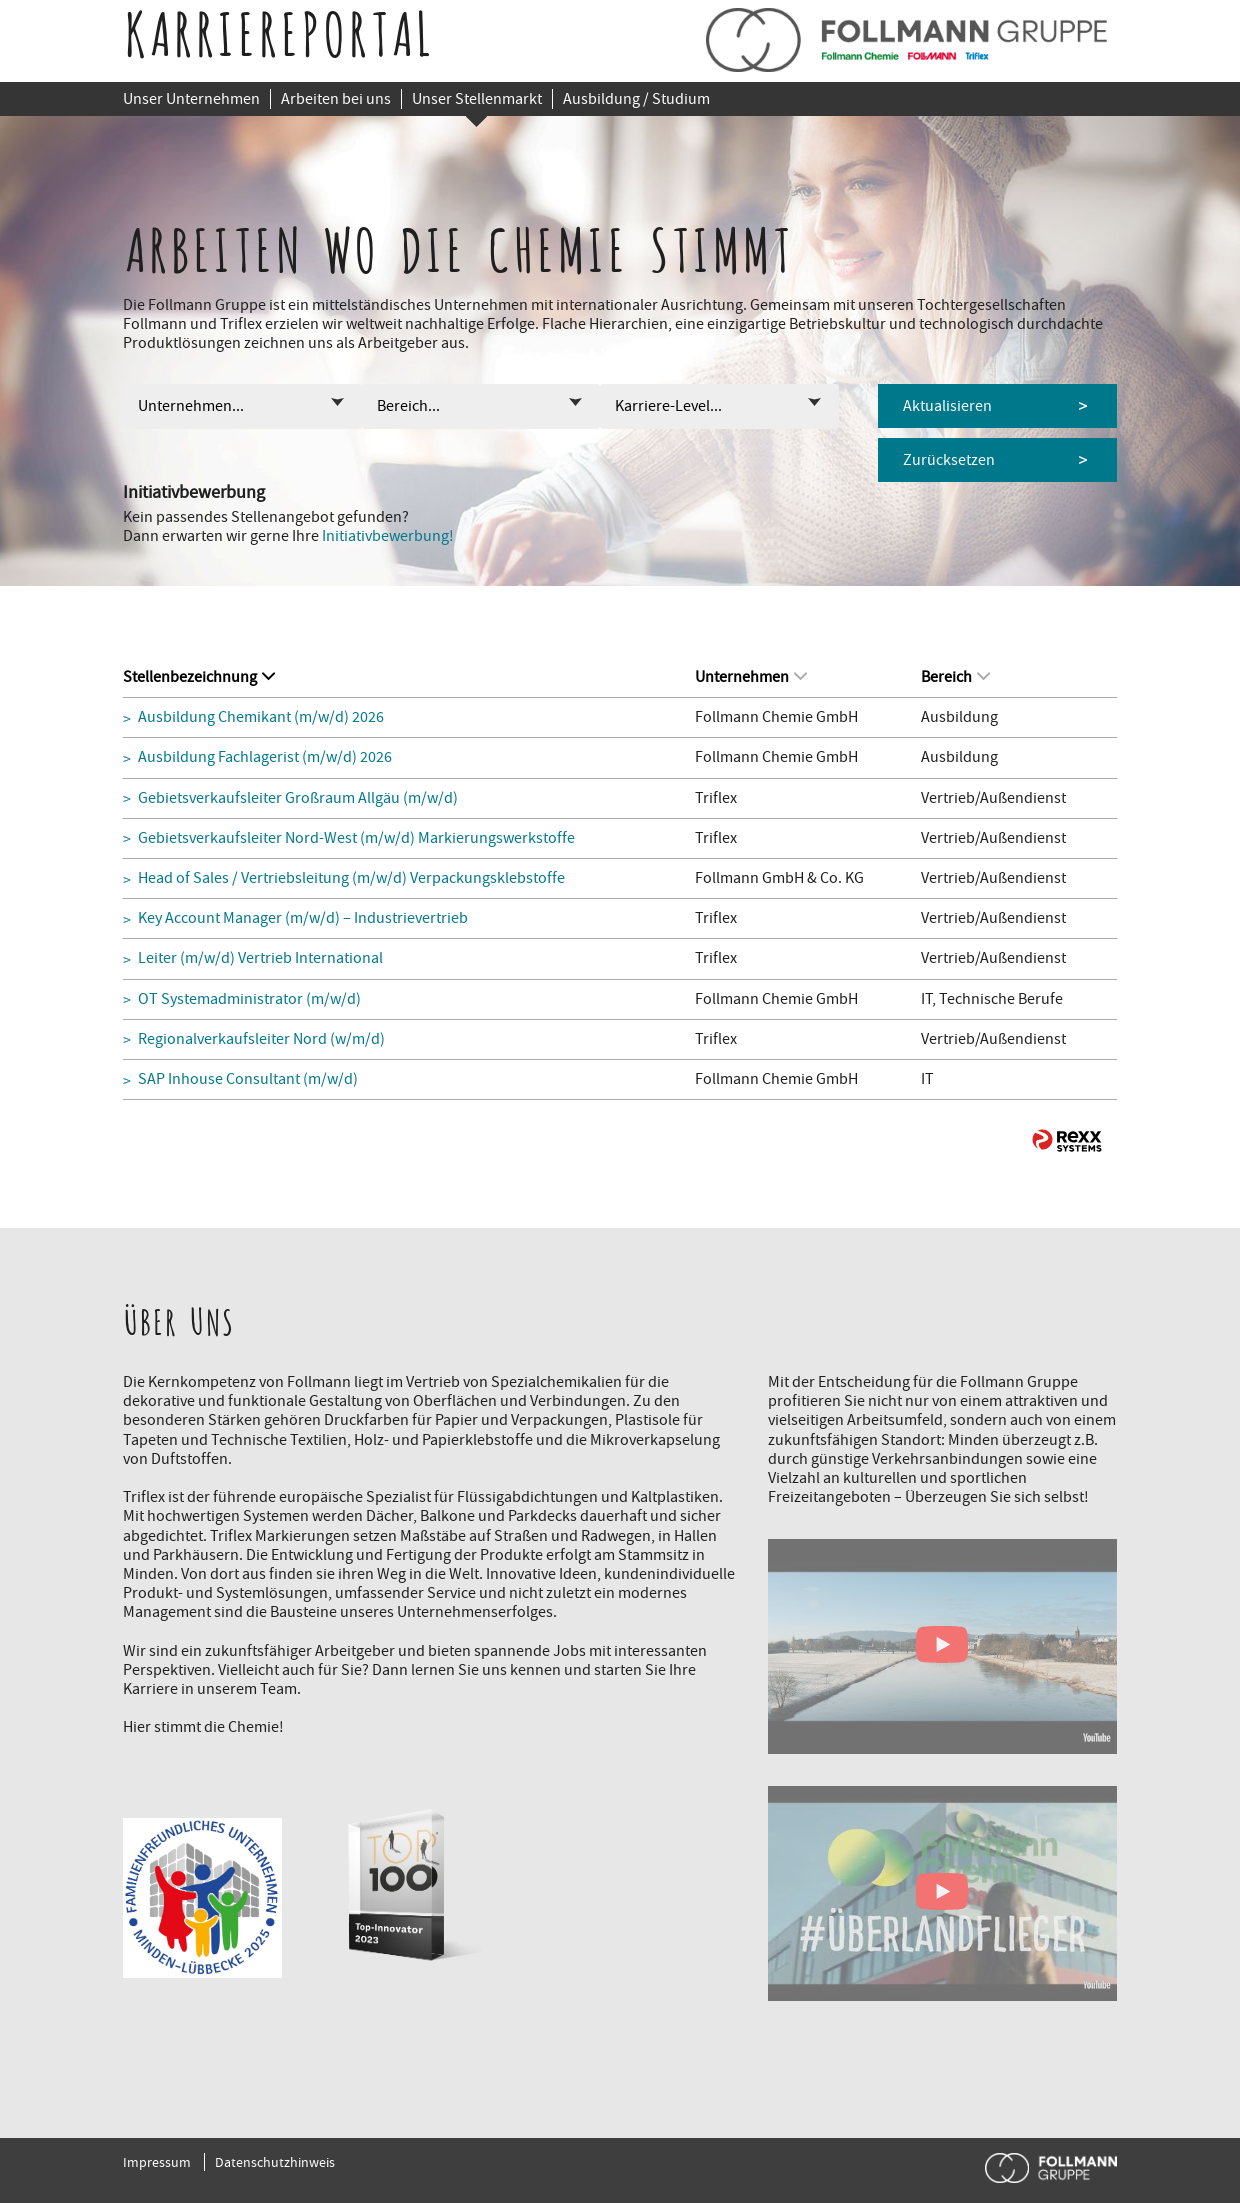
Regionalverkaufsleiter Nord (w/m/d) (261, 1039)
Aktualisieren (947, 406)
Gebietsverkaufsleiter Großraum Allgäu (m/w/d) (298, 798)
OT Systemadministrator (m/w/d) (249, 999)
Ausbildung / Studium (636, 99)
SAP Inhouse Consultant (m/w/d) (248, 1079)
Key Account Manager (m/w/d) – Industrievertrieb (303, 918)
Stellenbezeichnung (199, 677)
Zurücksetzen (949, 460)
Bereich (955, 677)
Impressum (157, 2162)
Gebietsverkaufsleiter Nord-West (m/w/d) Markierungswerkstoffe (356, 838)
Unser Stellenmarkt (477, 99)
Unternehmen (751, 677)
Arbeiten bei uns (336, 99)
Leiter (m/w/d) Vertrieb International (260, 958)
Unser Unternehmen (191, 99)
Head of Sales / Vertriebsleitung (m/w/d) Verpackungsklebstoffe (351, 878)
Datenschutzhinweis (275, 2162)
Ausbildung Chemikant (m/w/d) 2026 (261, 717)
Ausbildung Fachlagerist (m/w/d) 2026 (265, 757)
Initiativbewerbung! (388, 536)
